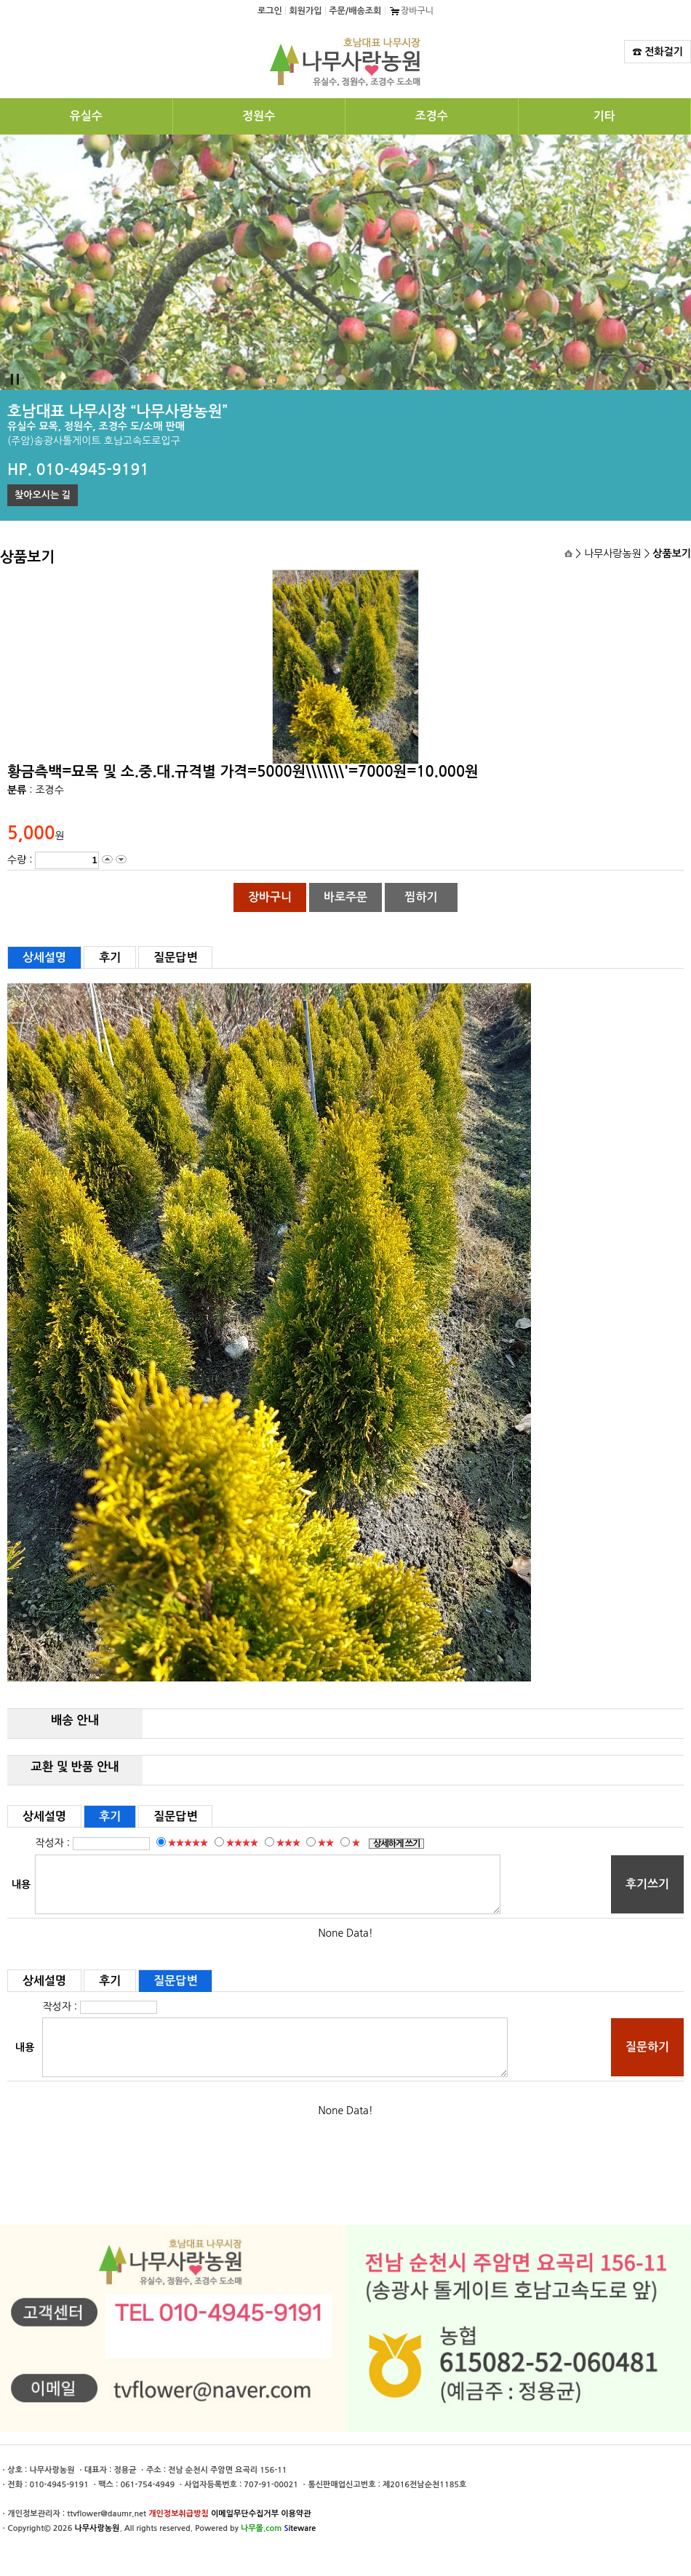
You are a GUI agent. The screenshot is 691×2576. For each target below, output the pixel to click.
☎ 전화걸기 (657, 52)
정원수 (258, 116)
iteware (300, 2528)
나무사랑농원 (96, 2528)
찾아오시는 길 (43, 495)
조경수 (431, 116)
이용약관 (296, 2514)
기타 (604, 116)
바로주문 (345, 897)
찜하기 (420, 897)
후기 (110, 957)
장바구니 (411, 11)
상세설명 (44, 957)
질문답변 (175, 957)
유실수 (86, 116)
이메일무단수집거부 (245, 2514)
